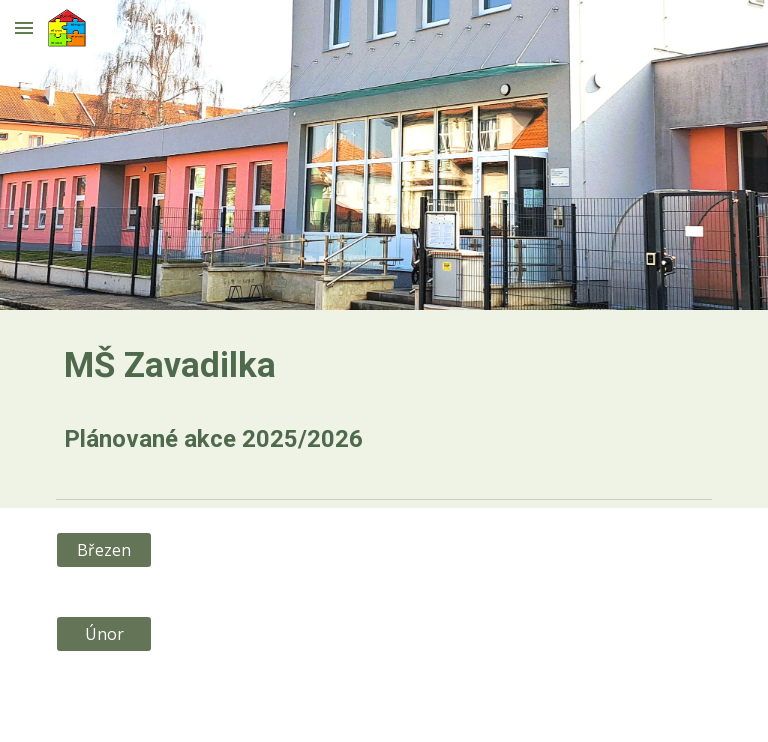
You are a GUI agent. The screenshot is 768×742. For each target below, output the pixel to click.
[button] (24, 27)
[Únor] (103, 634)
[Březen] (103, 550)
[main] (383, 400)
